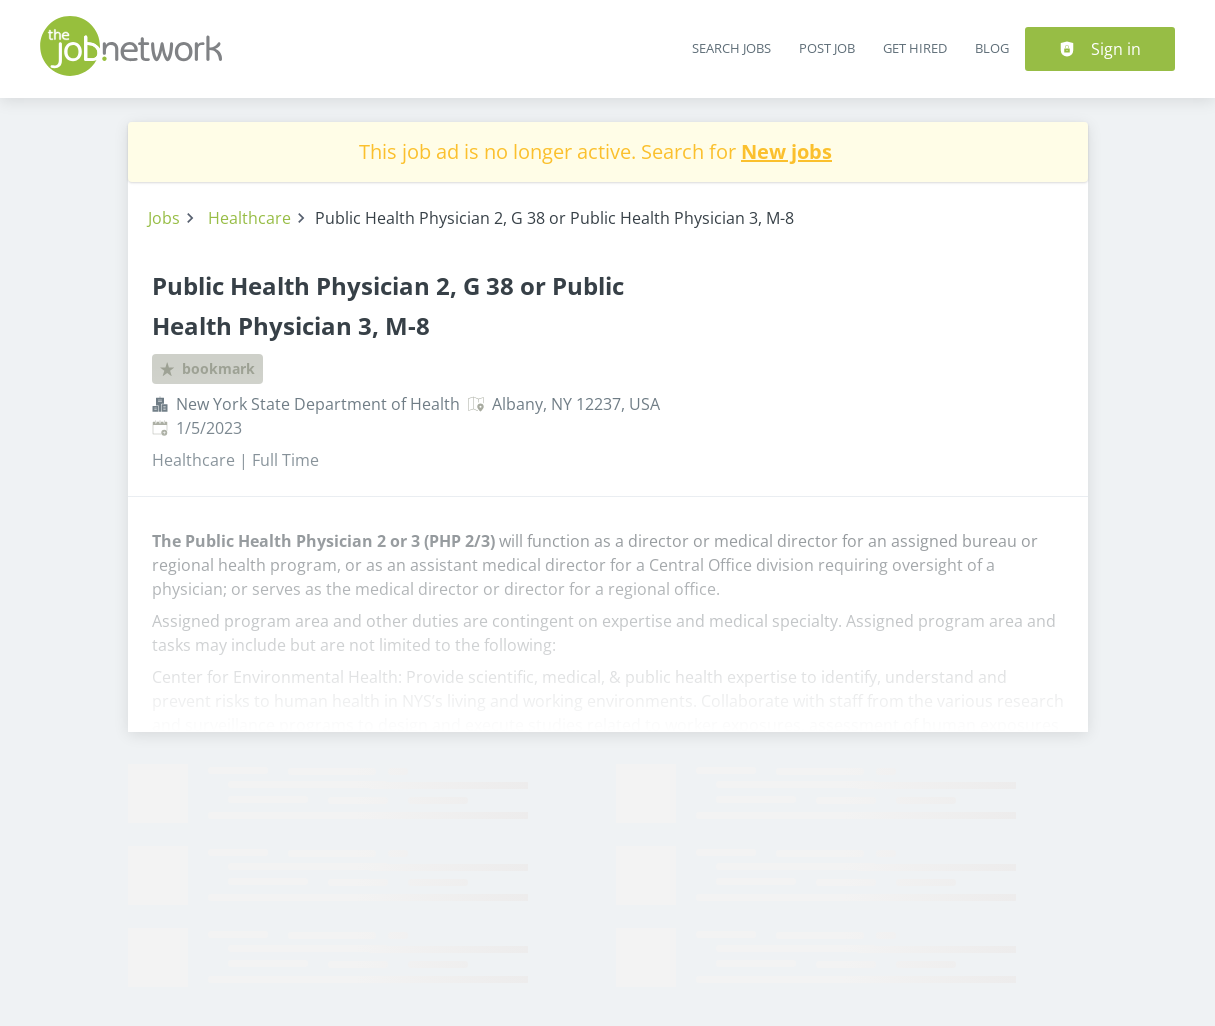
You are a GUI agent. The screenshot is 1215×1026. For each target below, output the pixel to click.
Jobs (164, 218)
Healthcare (249, 218)
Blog (992, 48)
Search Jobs (731, 48)
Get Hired (915, 48)
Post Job (827, 48)
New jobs (786, 151)
